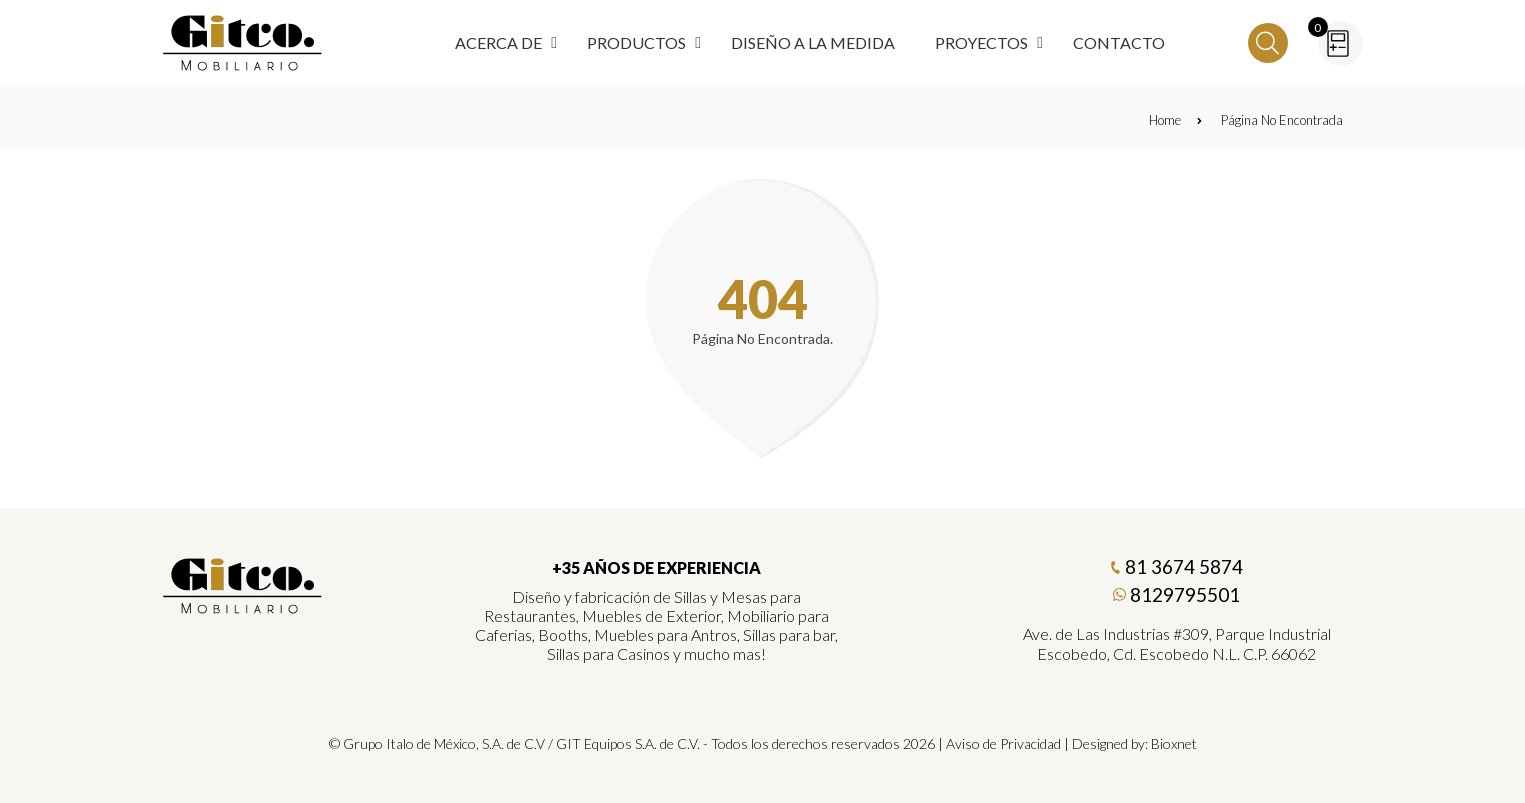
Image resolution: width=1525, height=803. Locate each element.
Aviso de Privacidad (1003, 743)
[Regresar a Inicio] (243, 43)
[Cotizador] (1340, 43)
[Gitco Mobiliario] (243, 607)
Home (1175, 120)
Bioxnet (1174, 743)
